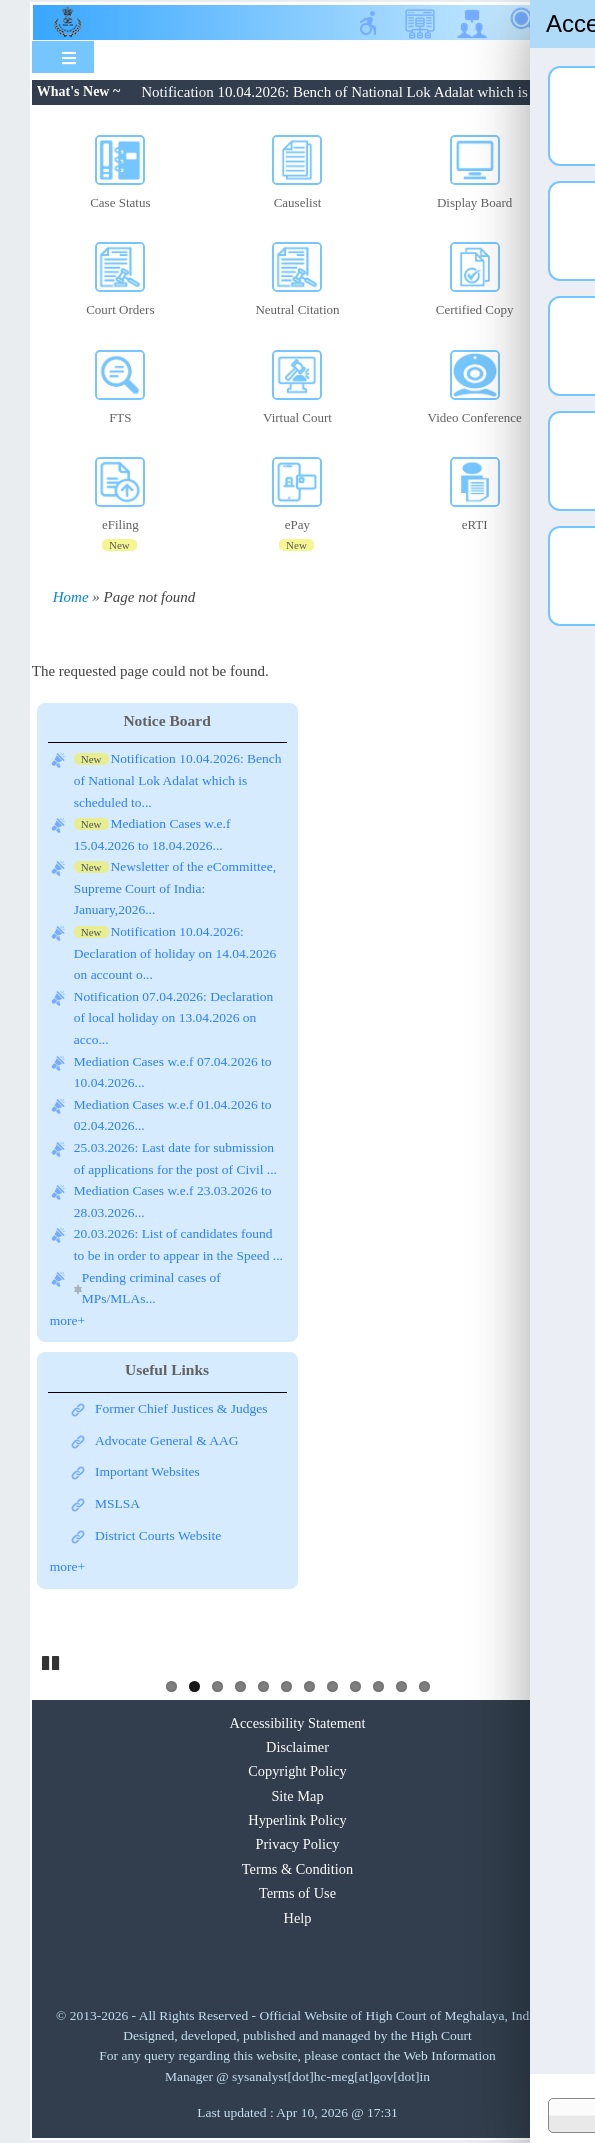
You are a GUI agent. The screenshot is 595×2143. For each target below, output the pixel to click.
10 (378, 1686)
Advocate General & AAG (167, 1440)
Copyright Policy (297, 1771)
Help (298, 1918)
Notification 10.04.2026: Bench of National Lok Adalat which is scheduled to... (178, 780)
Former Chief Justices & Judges (181, 1408)
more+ (67, 1320)
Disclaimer (297, 1747)
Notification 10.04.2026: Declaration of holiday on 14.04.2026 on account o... (175, 953)
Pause (52, 1660)
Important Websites (147, 1471)
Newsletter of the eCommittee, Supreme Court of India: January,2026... (175, 888)
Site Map (297, 1796)
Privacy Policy (297, 1844)
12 (424, 1686)
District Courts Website (158, 1535)
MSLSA (117, 1503)
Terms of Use (297, 1893)
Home (71, 597)
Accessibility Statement (298, 1723)
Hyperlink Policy (297, 1820)
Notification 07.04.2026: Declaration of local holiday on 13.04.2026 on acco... (173, 1018)
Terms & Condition (297, 1869)
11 (401, 1686)
